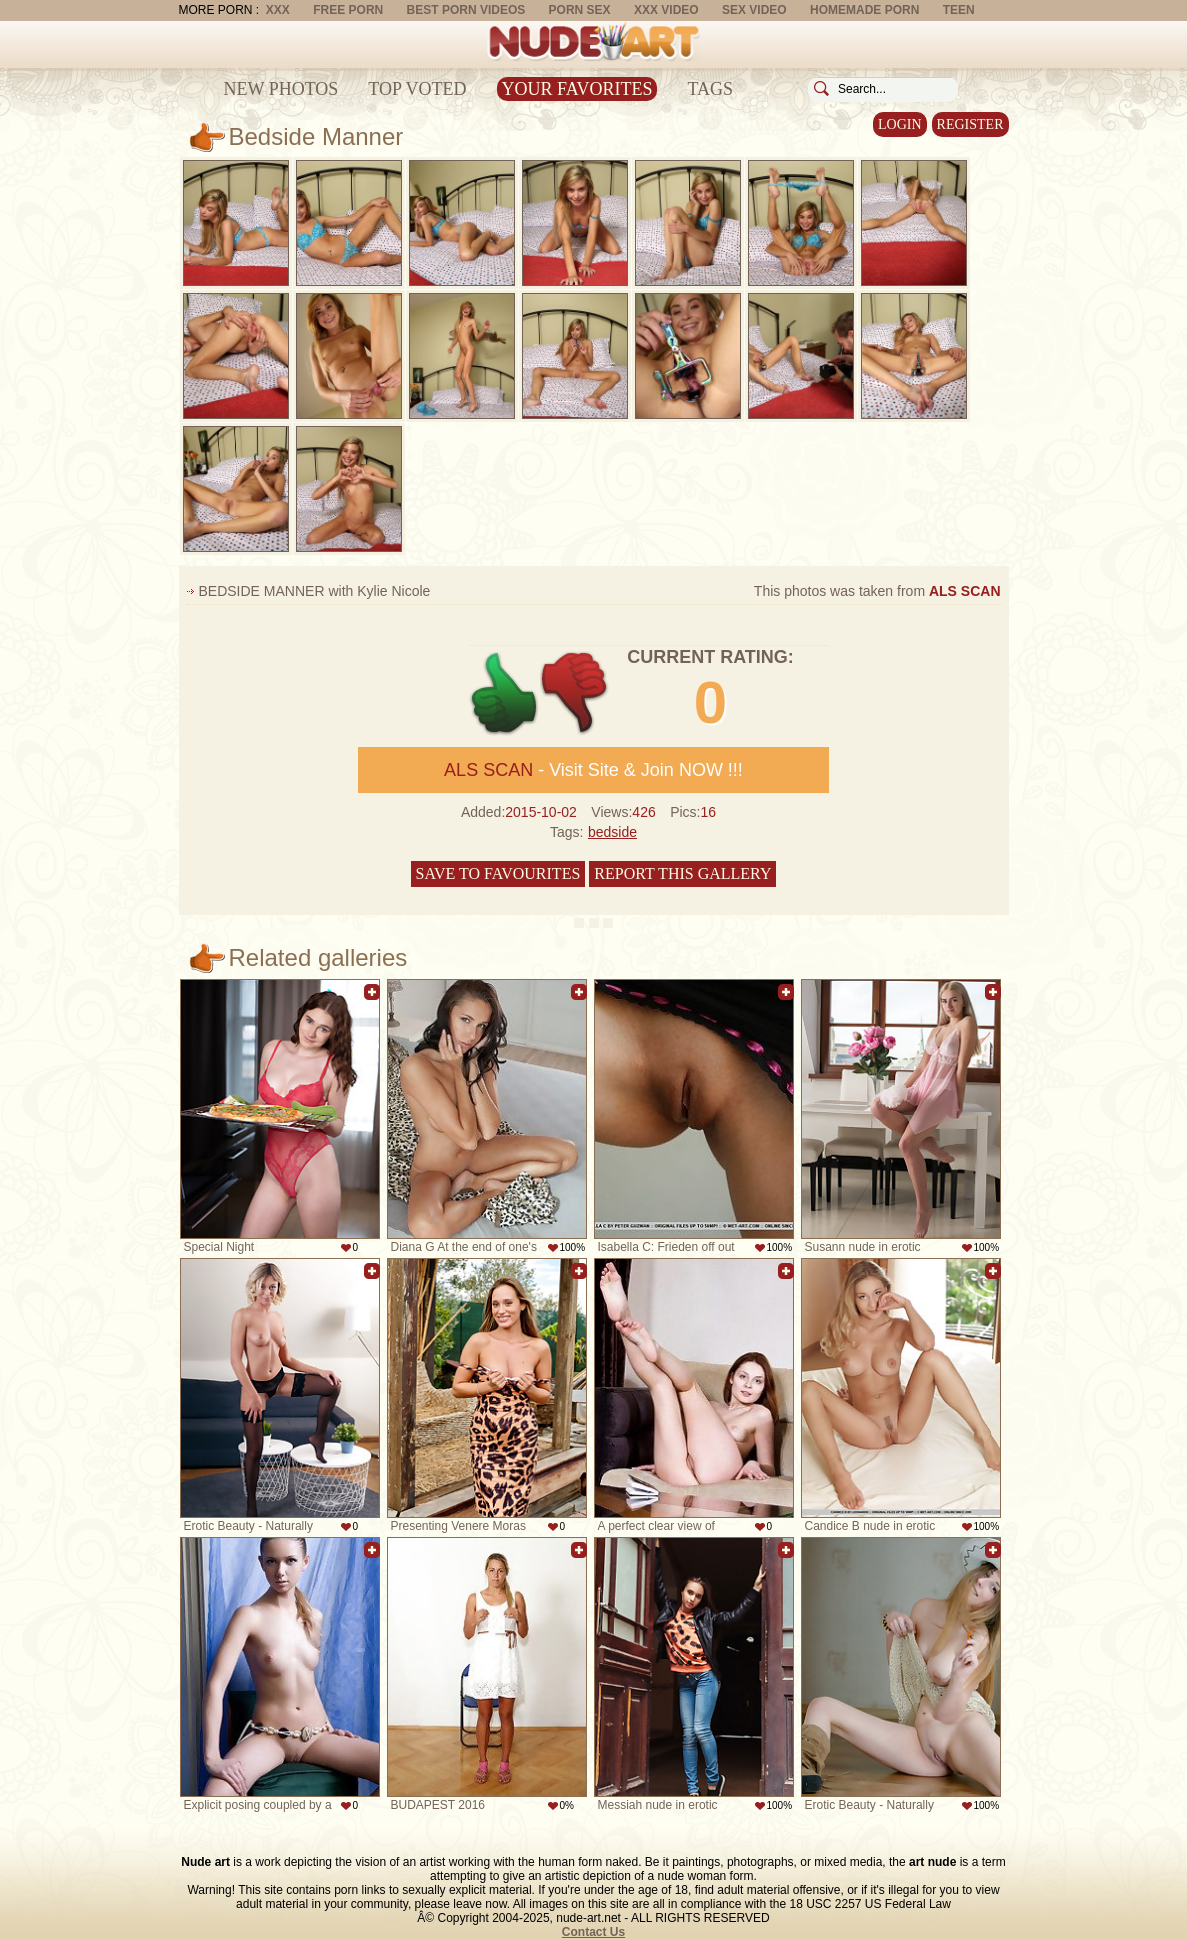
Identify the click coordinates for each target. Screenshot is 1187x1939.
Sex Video (754, 10)
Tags (710, 89)
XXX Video (666, 10)
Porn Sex (580, 10)
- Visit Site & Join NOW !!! (593, 770)
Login (900, 124)
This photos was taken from (877, 591)
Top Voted (417, 89)
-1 (575, 693)
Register (970, 124)
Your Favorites (577, 89)
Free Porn (348, 10)
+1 (504, 693)
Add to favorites (372, 992)
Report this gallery (682, 873)
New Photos (281, 89)
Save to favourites (498, 873)
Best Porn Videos (466, 10)
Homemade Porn (864, 10)
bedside (612, 832)
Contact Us (593, 1932)
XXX (278, 10)
